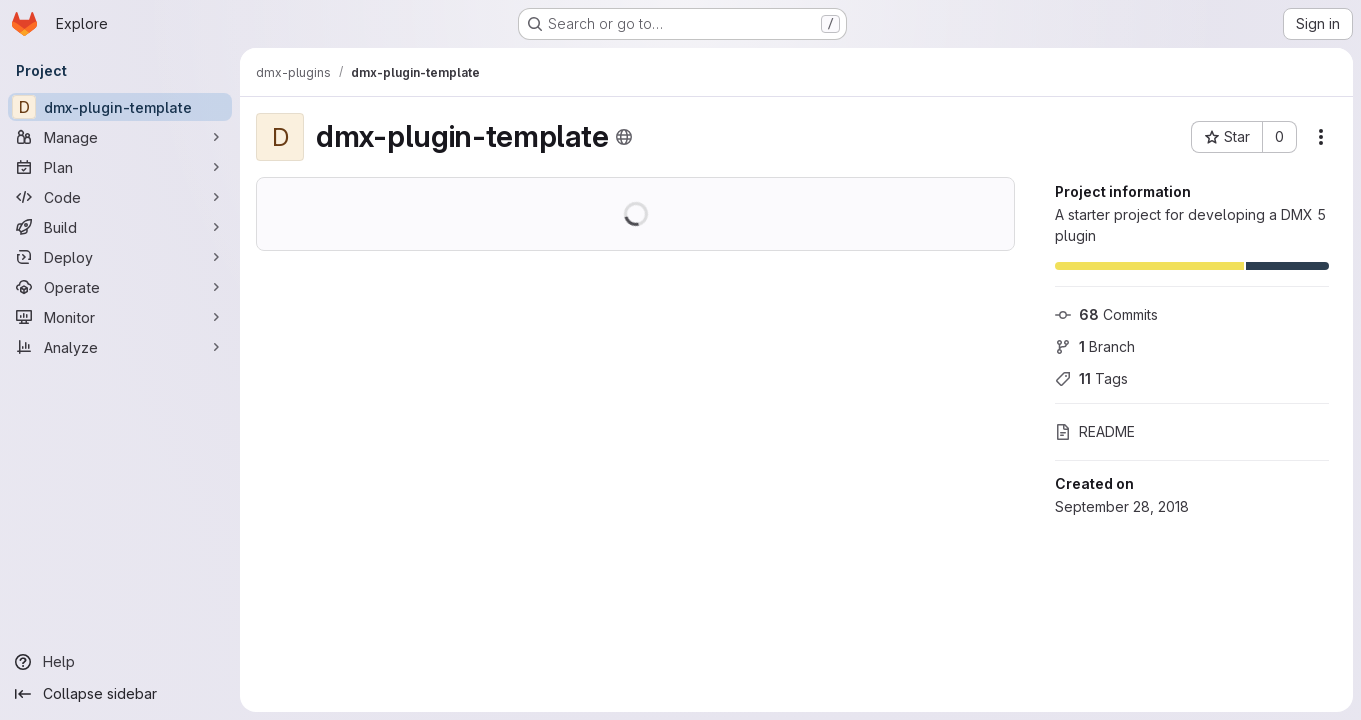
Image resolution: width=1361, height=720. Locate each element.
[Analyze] (120, 347)
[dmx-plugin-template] (120, 107)
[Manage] (120, 137)
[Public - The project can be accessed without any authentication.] (624, 137)
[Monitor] (120, 317)
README (1095, 431)
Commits (1106, 314)
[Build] (120, 227)
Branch (1095, 346)
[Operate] (120, 287)
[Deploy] (120, 257)
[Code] (120, 197)
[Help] (120, 662)
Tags (1091, 378)
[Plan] (120, 167)
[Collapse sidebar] (120, 694)
